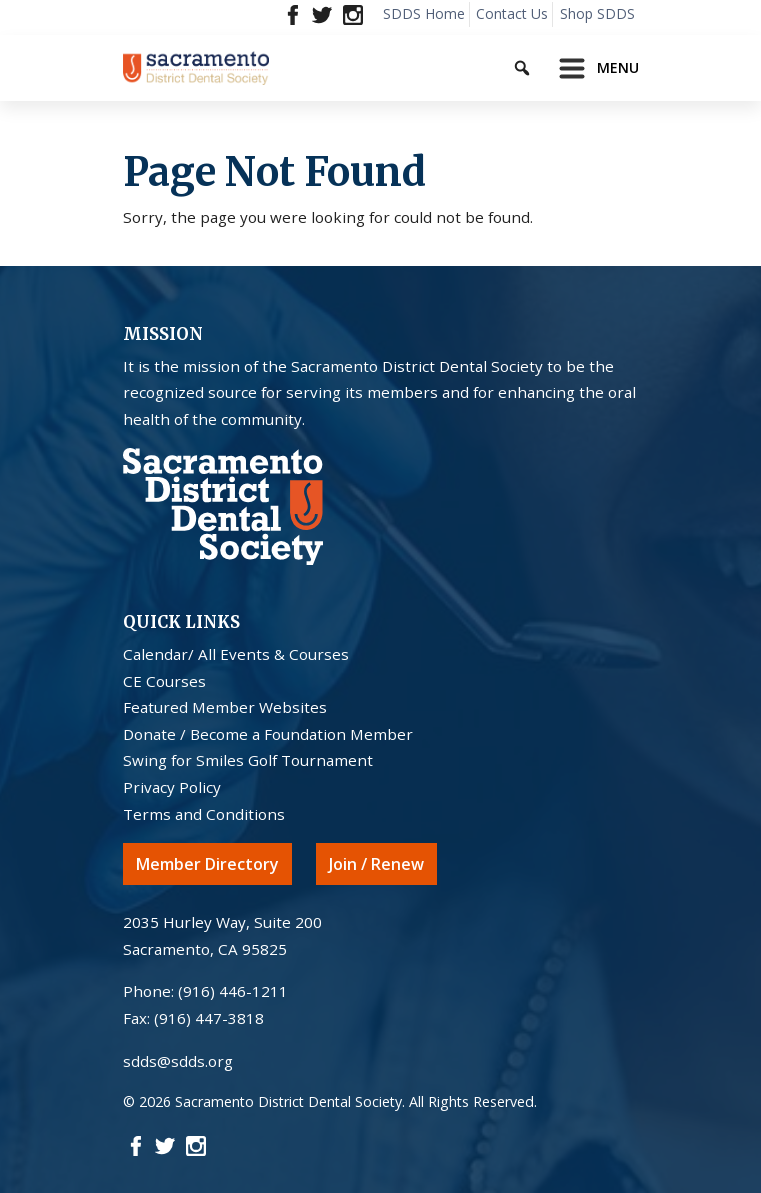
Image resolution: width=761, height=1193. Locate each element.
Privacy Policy (172, 787)
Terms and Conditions (204, 814)
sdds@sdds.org (178, 1061)
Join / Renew (376, 864)
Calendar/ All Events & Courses (236, 654)
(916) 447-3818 (209, 1018)
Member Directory (207, 864)
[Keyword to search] (539, 64)
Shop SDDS (597, 13)
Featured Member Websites (225, 707)
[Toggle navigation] (593, 68)
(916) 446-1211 (233, 991)
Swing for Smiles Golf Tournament (248, 760)
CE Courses (164, 681)
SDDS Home (424, 13)
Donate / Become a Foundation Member (268, 734)
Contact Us (512, 13)
